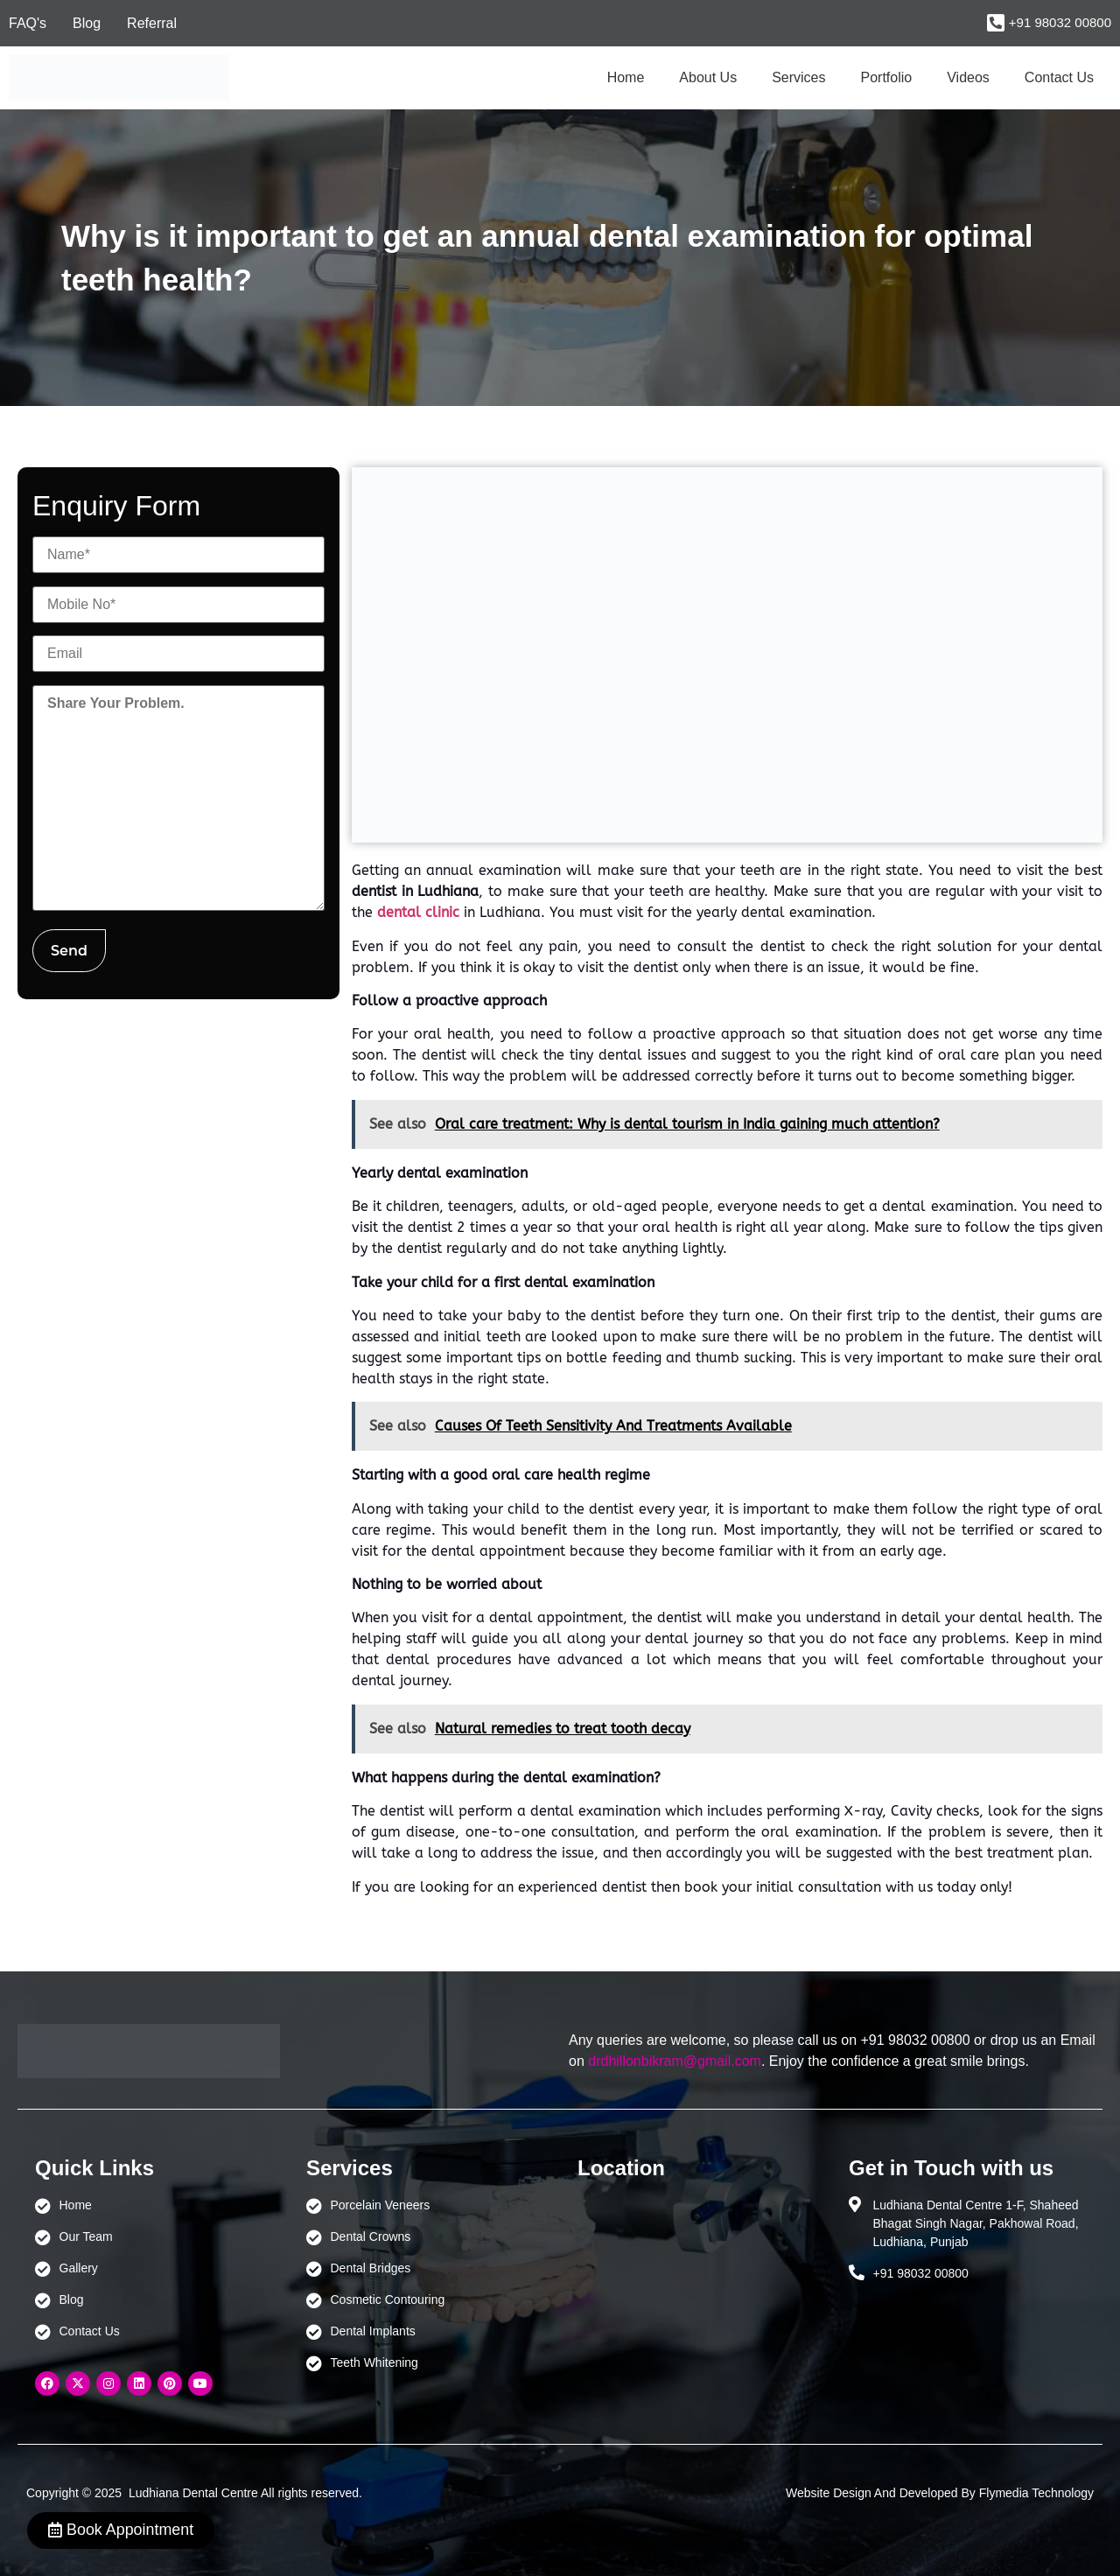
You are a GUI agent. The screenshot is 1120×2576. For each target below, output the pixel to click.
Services (798, 77)
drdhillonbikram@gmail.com (674, 2061)
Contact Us (1059, 77)
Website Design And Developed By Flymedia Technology (940, 2493)
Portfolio (887, 77)
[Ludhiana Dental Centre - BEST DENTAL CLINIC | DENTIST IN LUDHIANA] (696, 2278)
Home (626, 77)
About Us (708, 77)
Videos (968, 77)
